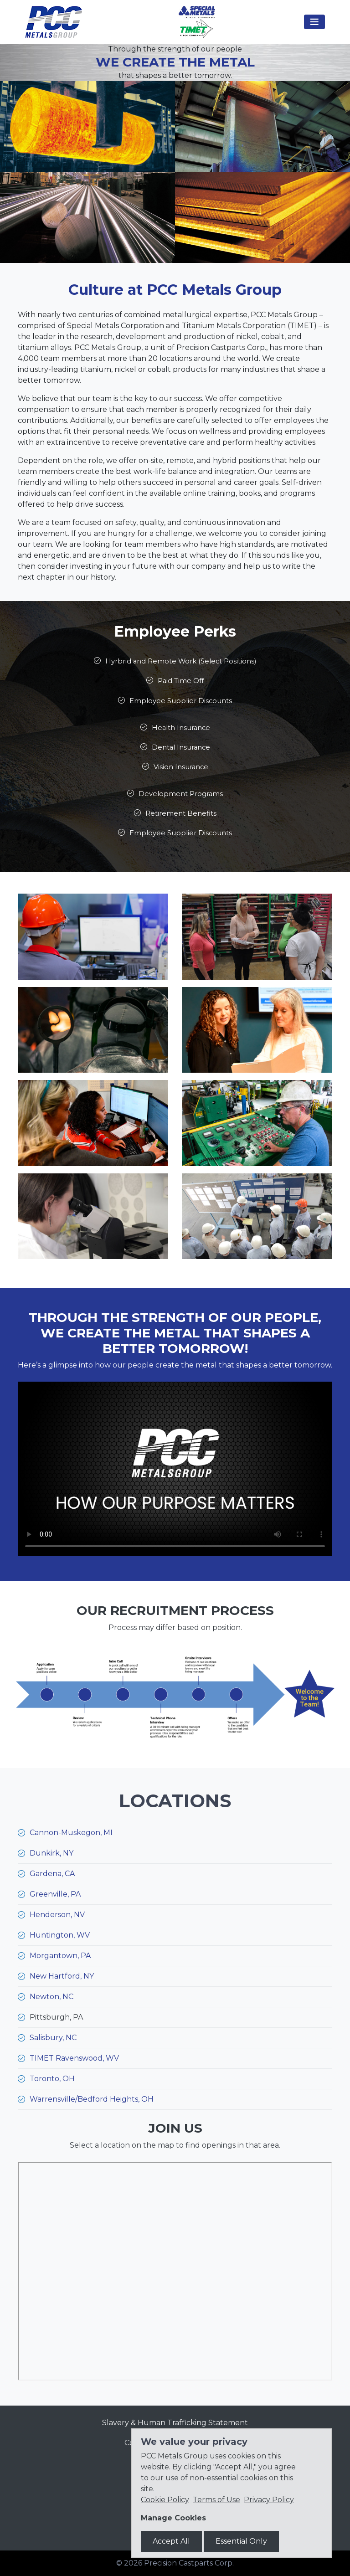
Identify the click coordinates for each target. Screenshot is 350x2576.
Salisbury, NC (53, 2037)
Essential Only (241, 2541)
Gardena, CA (52, 1873)
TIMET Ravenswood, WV (74, 2058)
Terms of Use (216, 2499)
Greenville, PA (55, 1894)
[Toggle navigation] (314, 22)
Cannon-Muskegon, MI (71, 1832)
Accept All (171, 2541)
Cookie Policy (165, 2499)
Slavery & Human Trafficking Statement (175, 2422)
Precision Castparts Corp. (189, 2563)
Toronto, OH (52, 2078)
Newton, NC (51, 1996)
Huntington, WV (60, 1935)
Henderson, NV (57, 1914)
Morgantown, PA (60, 1955)
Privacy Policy (269, 2499)
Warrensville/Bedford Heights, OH (92, 2099)
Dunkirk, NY (51, 1853)
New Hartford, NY (62, 1976)
